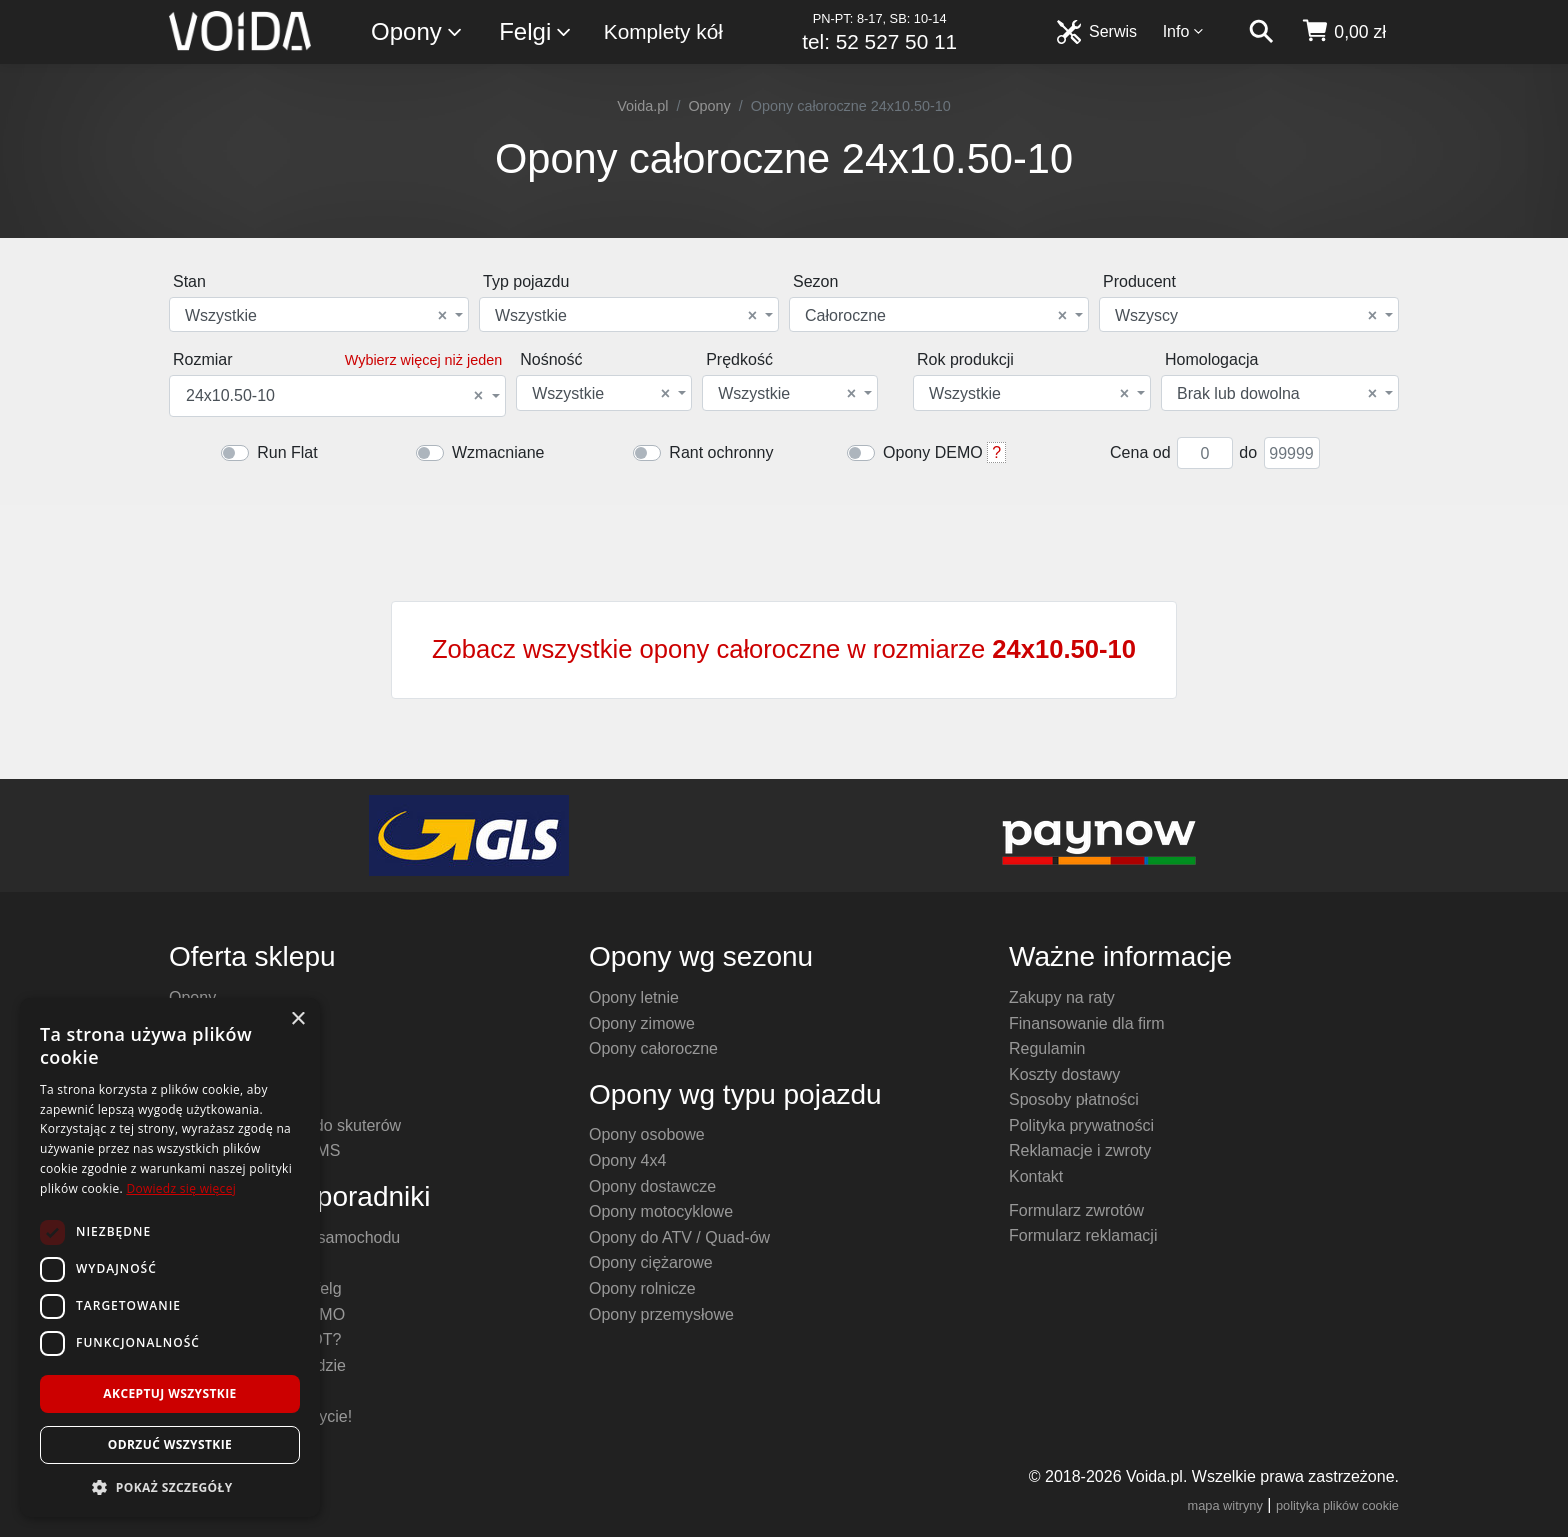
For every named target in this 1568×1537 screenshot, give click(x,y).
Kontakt (1036, 1176)
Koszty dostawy (1064, 1074)
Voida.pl (642, 106)
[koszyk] (1343, 32)
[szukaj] (1261, 32)
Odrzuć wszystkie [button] (170, 1444)
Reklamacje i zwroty (1080, 1150)
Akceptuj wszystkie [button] (169, 1393)
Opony (417, 32)
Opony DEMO (933, 452)
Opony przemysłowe (661, 1314)
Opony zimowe (642, 1023)
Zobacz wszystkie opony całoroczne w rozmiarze (784, 649)
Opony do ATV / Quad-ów (679, 1237)
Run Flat (287, 452)
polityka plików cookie (1337, 1505)
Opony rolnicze (642, 1288)
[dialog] (170, 1257)
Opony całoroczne (653, 1048)
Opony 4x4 (627, 1160)
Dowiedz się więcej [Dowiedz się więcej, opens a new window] (181, 1188)
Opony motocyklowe (661, 1211)
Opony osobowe (647, 1134)
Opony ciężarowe (651, 1262)
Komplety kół (663, 31)
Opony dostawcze (652, 1186)
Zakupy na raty (1062, 997)
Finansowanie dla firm (1087, 1023)
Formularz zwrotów (1076, 1210)
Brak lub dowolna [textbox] (1277, 394)
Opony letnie (634, 997)
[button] (170, 1487)
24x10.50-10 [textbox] (334, 396)
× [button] (297, 1019)
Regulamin (1047, 1048)
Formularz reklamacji (1083, 1235)
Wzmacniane (498, 452)
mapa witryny (1225, 1505)
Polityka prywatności (1081, 1125)
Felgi (536, 32)
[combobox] (319, 314)
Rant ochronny (721, 452)
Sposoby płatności (1074, 1099)
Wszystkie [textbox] (316, 316)
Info (1184, 31)
